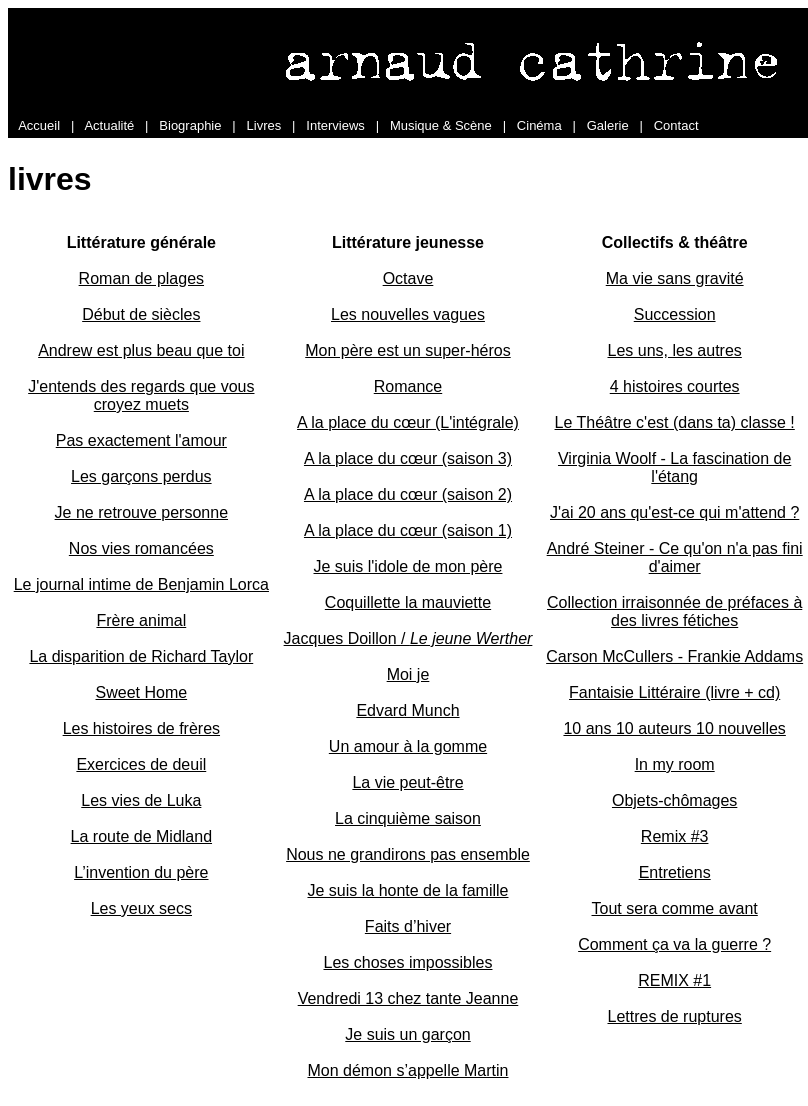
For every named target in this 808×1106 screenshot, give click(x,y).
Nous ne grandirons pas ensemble (408, 854)
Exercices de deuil (141, 764)
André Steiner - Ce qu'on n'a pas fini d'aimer (675, 557)
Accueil (39, 125)
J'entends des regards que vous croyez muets (141, 395)
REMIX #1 (674, 980)
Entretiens (675, 872)
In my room (675, 764)
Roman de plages (141, 278)
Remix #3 (675, 836)
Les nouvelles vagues (408, 314)
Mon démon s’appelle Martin (407, 1070)
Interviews (335, 125)
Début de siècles (141, 314)
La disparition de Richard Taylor (141, 656)
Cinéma (539, 125)
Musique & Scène (441, 125)
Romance (408, 386)
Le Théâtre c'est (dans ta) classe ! (675, 422)
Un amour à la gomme (408, 746)
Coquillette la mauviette (408, 602)
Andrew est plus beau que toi (141, 350)
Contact (676, 125)
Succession (675, 314)
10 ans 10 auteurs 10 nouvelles (674, 728)
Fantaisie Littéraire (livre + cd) (674, 692)
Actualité (109, 125)
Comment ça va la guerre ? (674, 944)
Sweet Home (142, 692)
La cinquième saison (408, 818)
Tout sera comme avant (675, 908)
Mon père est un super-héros (407, 350)
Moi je (408, 674)
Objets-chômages (674, 800)
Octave (408, 278)
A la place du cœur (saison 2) (408, 494)
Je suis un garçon (407, 1034)
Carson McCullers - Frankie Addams (674, 656)
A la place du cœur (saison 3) (408, 458)
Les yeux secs (141, 908)
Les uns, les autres (675, 350)
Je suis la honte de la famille (407, 890)
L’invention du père (141, 872)
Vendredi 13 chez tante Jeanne (408, 998)
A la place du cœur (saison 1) (408, 530)
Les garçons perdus (141, 476)
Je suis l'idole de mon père (408, 566)
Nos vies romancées (141, 548)
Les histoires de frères (141, 728)
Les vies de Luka (141, 800)
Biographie (190, 125)
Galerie (608, 125)
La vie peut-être (407, 782)
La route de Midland (141, 836)
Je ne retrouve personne (141, 512)
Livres (264, 125)
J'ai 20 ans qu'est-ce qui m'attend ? (674, 512)
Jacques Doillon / (408, 638)
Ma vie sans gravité (675, 278)
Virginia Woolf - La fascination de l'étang (674, 467)
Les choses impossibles (408, 962)
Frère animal (141, 620)
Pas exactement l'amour (141, 440)
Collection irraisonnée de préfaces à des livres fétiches (674, 611)
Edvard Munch (407, 710)
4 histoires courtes (675, 386)
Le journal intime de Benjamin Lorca (141, 584)
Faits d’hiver (408, 926)
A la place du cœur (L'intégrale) (408, 422)
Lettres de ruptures (675, 1016)
